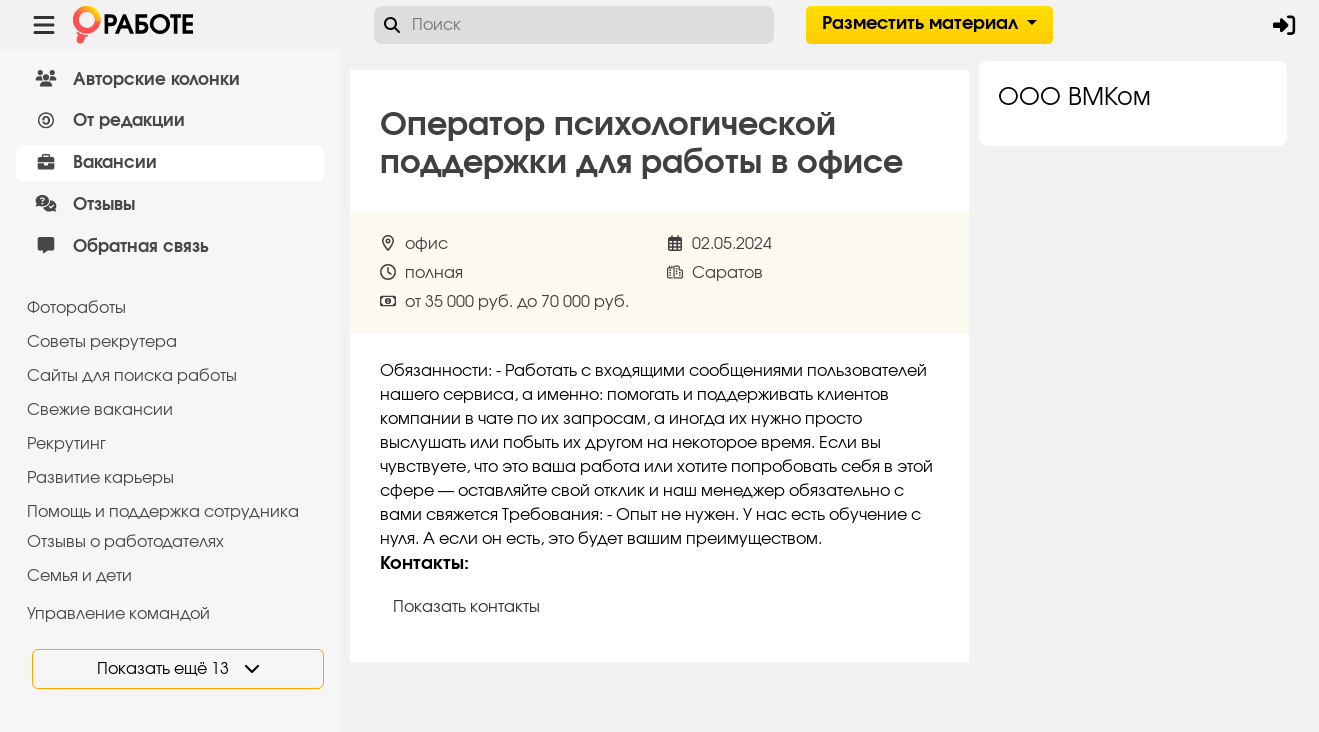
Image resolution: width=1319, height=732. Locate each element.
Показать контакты (466, 607)
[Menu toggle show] (44, 25)
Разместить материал (922, 24)
